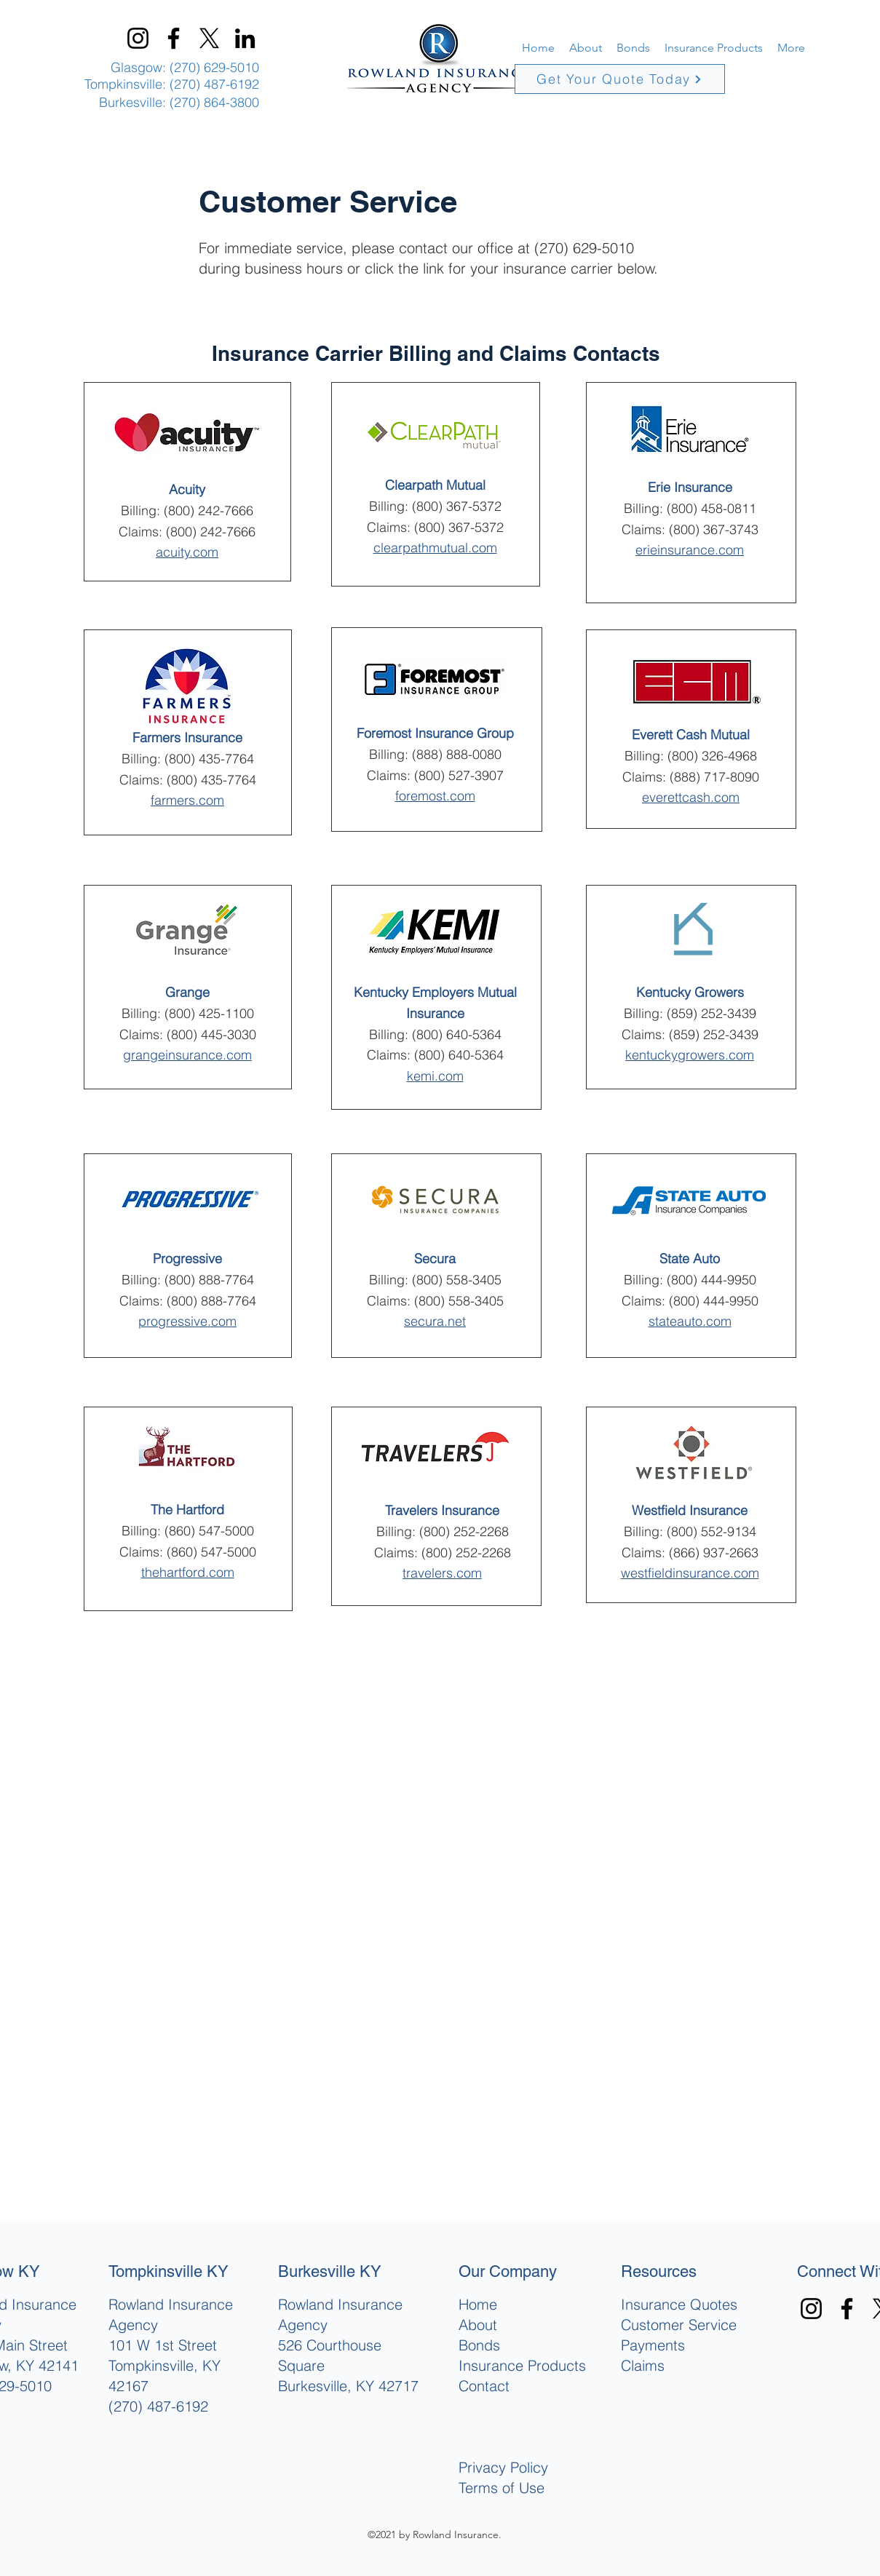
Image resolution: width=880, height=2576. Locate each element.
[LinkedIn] (245, 38)
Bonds (479, 2345)
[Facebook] (173, 38)
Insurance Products (522, 2365)
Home (478, 2304)
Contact (484, 2386)
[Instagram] (138, 38)
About (478, 2324)
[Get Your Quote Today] (620, 79)
